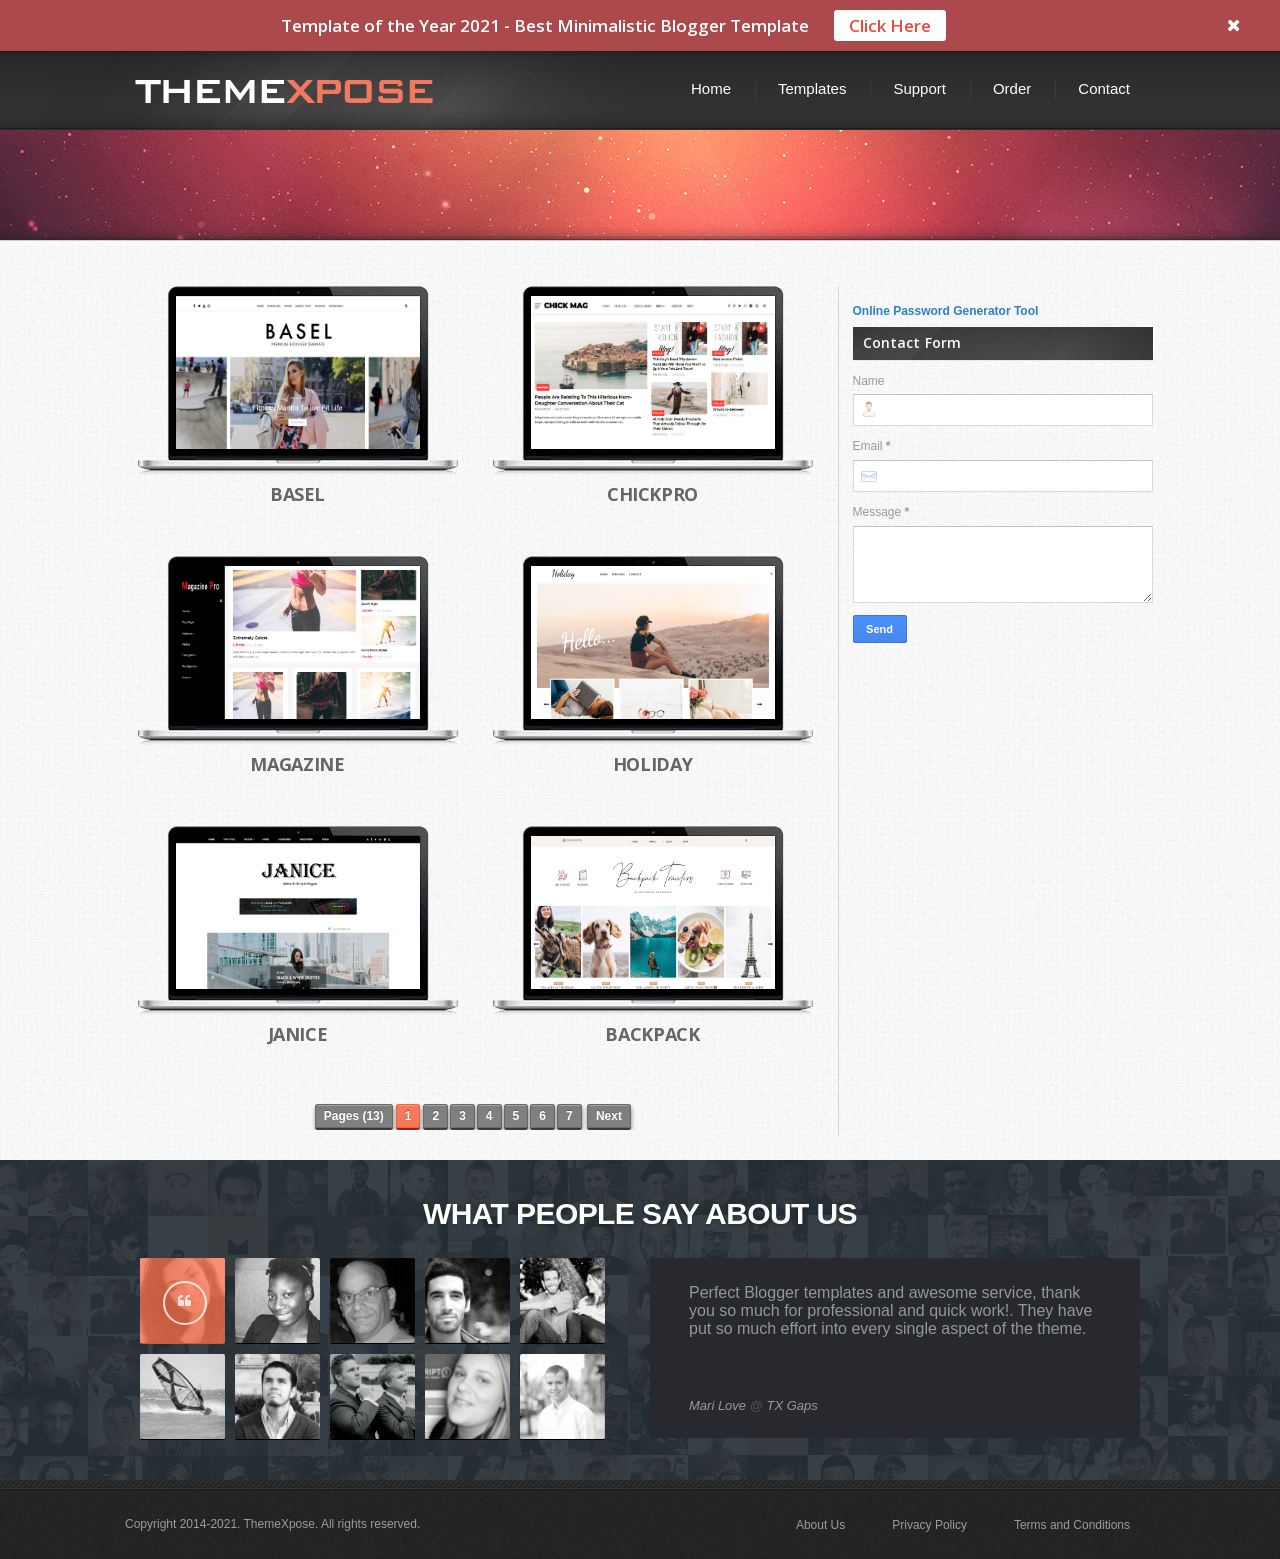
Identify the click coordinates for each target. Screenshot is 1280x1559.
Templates (812, 88)
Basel (297, 494)
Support (919, 88)
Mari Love (717, 1405)
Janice (298, 1034)
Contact (1104, 88)
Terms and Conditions (1072, 1525)
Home (711, 88)
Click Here (890, 25)
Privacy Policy (929, 1525)
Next (609, 1116)
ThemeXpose (279, 1524)
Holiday (652, 764)
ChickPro (652, 494)
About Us (820, 1525)
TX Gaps (792, 1405)
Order (1012, 88)
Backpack (652, 1034)
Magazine (297, 764)
